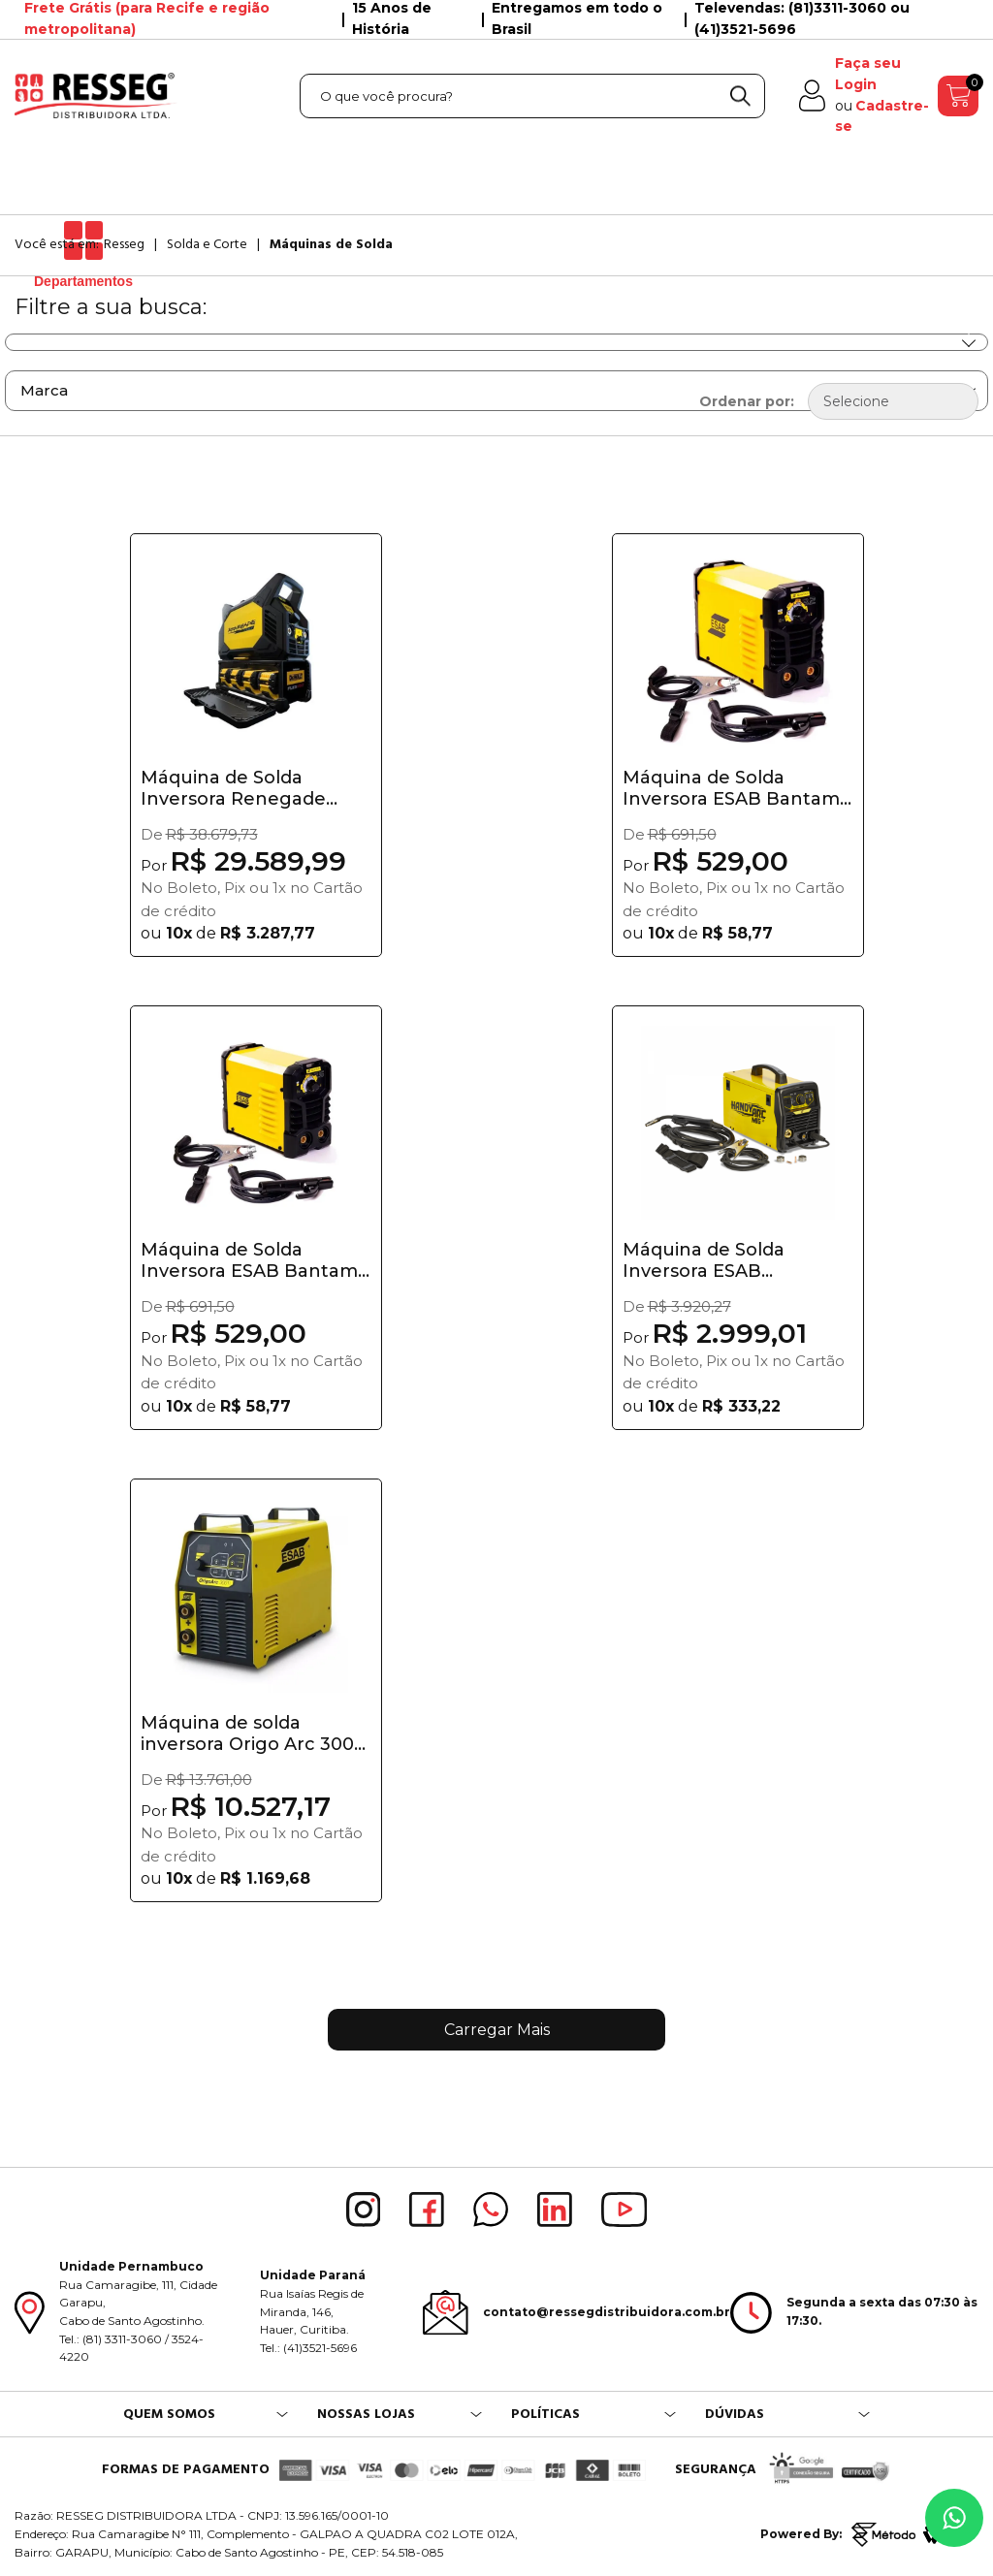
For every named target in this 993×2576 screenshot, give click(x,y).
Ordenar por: (746, 401)
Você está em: (57, 244)
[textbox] (532, 96)
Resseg (124, 244)
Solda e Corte (207, 244)
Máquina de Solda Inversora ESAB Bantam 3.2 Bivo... (731, 788)
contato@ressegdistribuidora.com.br (606, 2312)
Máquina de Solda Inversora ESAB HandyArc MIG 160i (708, 1260)
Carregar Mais (497, 2029)
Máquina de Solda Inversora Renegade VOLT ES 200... (233, 788)
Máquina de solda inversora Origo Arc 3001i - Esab (253, 1733)
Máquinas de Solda (331, 244)
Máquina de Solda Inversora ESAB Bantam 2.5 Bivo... (249, 1260)
